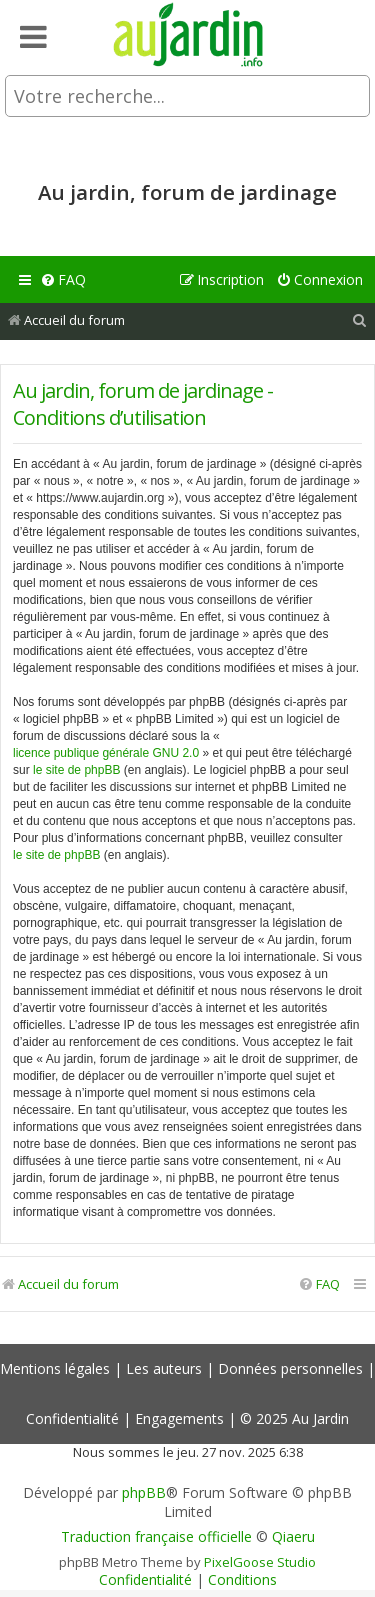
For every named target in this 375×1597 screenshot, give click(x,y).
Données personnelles (290, 1368)
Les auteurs (164, 1368)
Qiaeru (293, 1537)
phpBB (144, 1493)
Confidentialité (72, 1418)
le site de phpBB (76, 770)
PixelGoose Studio (260, 1562)
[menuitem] (63, 280)
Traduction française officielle (156, 1537)
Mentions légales (55, 1368)
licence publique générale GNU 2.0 (106, 753)
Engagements (179, 1418)
